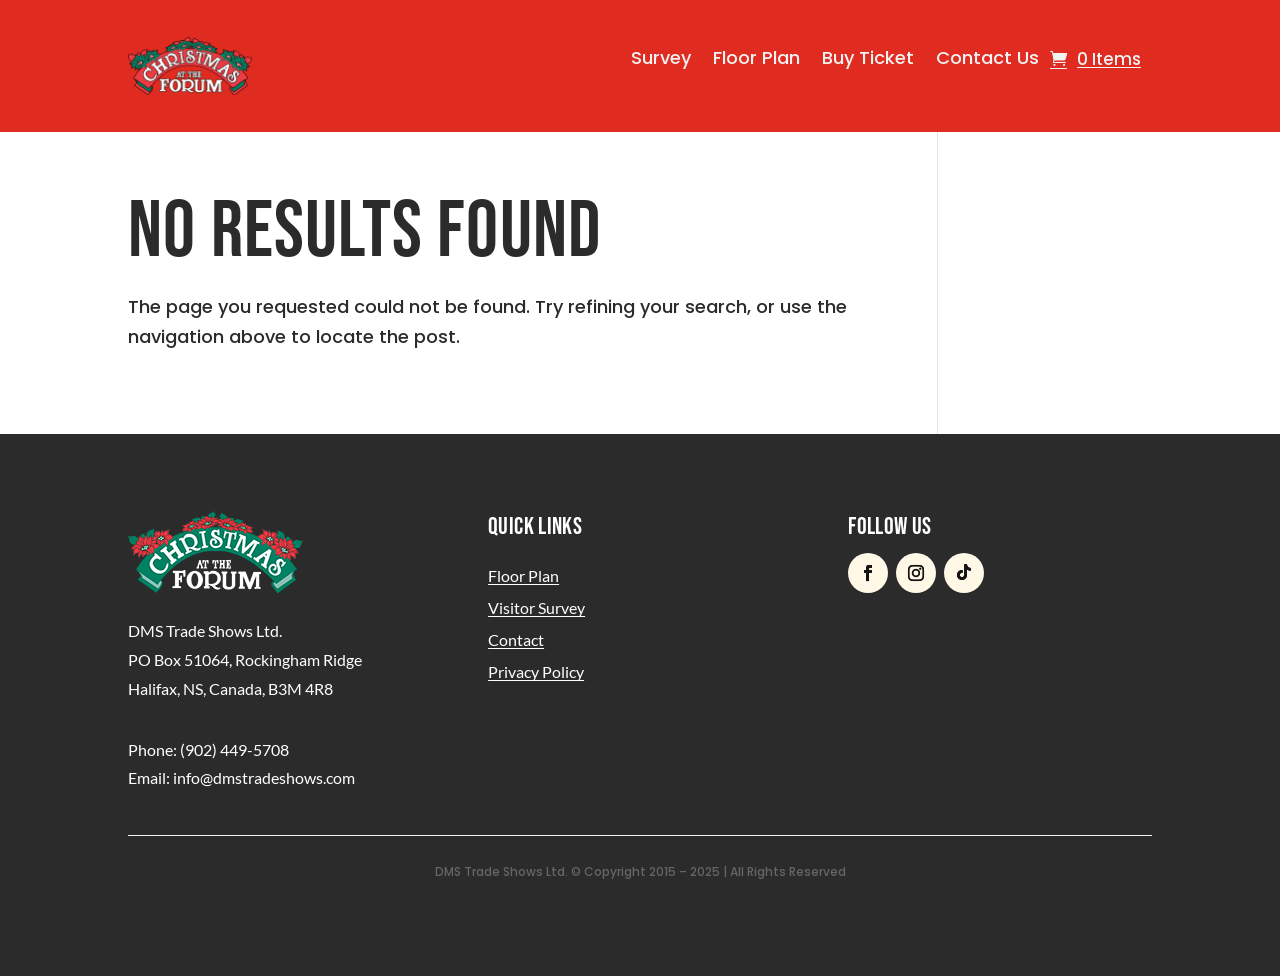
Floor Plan (756, 57)
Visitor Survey (536, 607)
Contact (516, 639)
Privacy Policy (536, 671)
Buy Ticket (868, 57)
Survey (661, 57)
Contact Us (987, 57)
